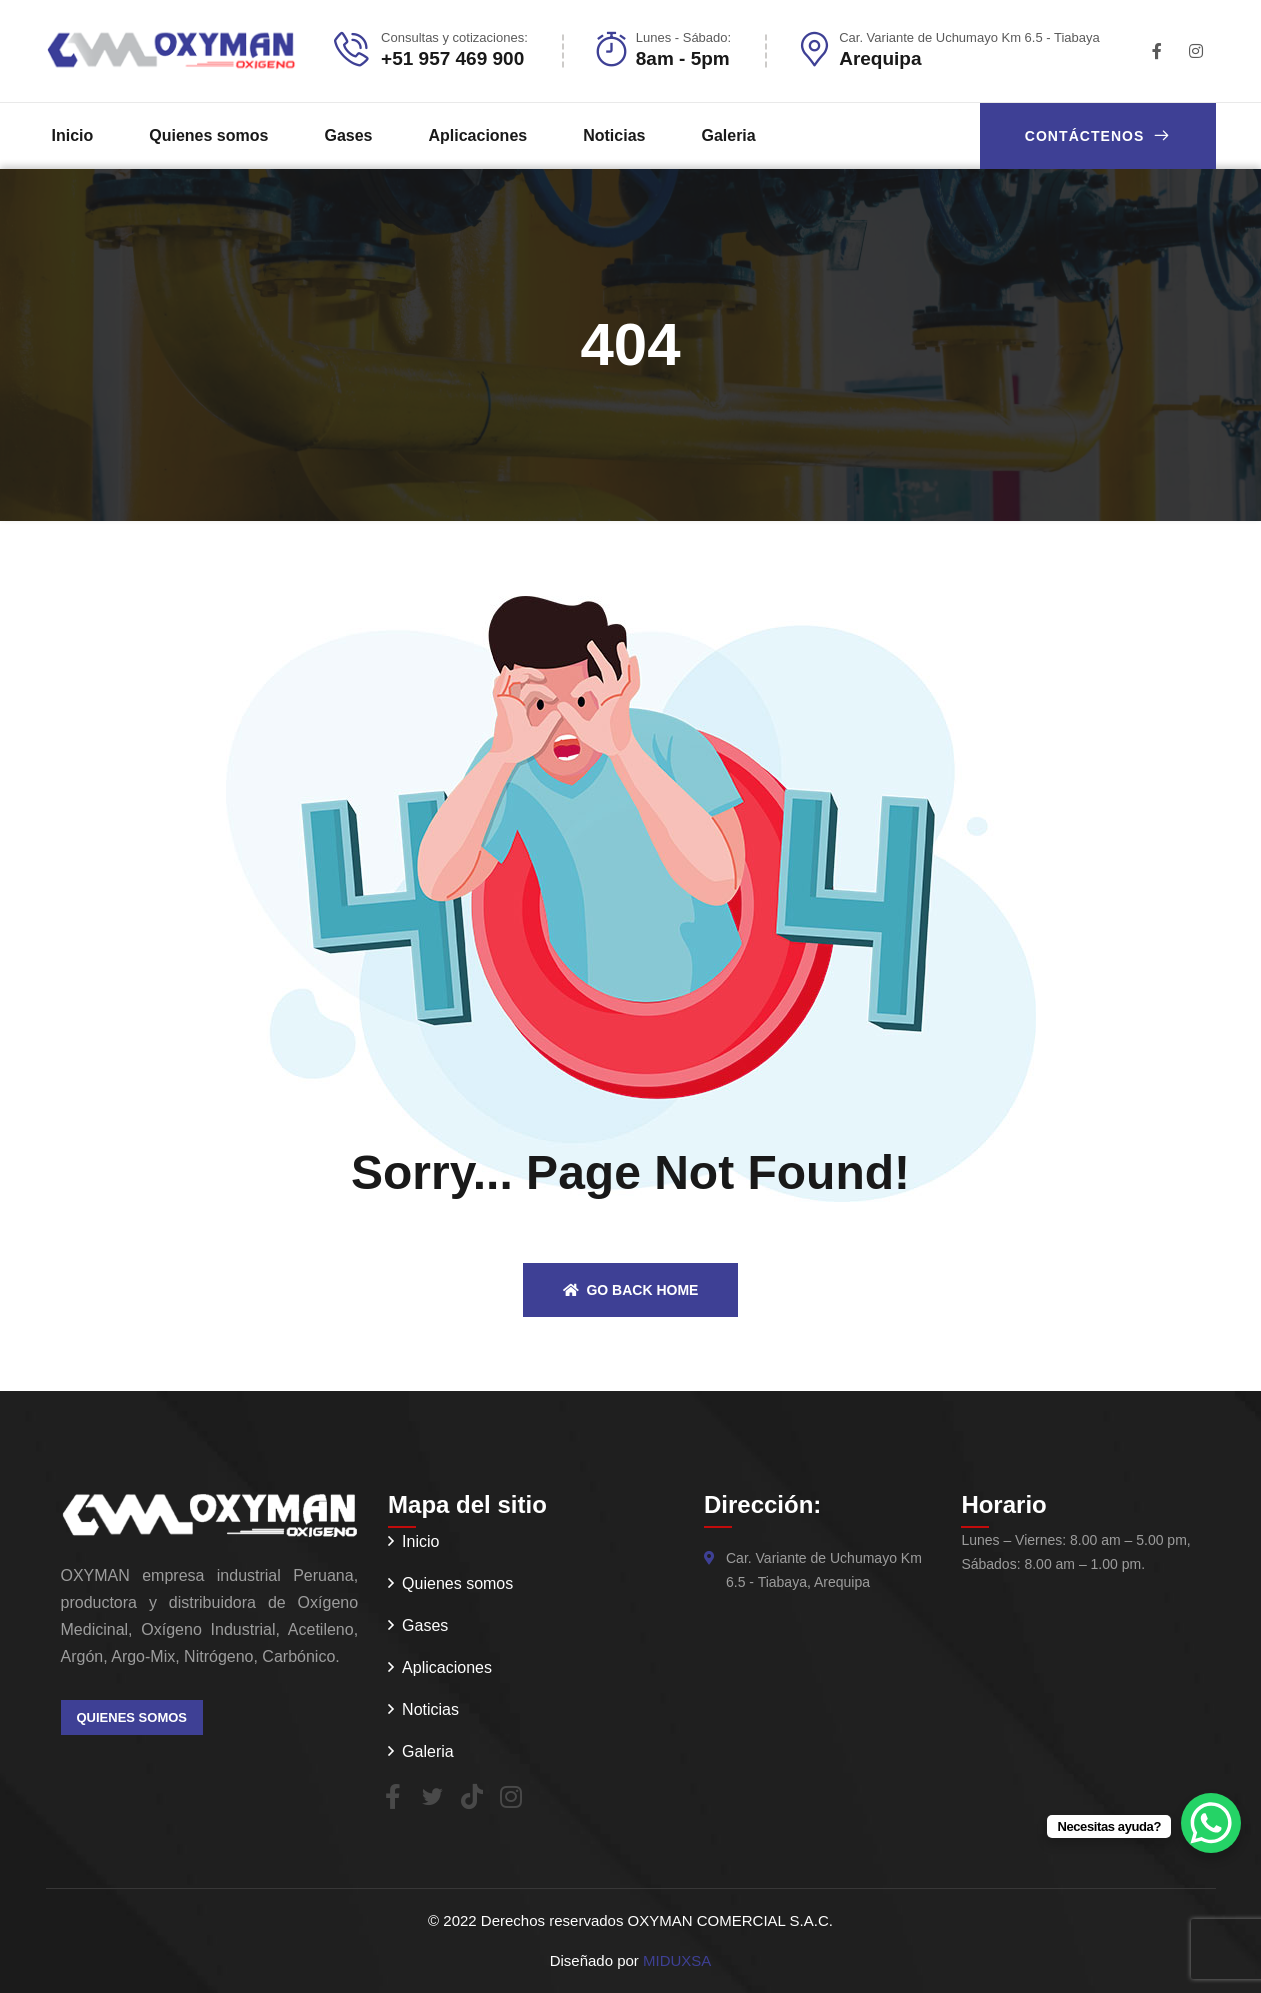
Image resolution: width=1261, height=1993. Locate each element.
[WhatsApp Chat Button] (1211, 1823)
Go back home (631, 1290)
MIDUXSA (677, 1960)
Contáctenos (1098, 135)
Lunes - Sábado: (683, 37)
